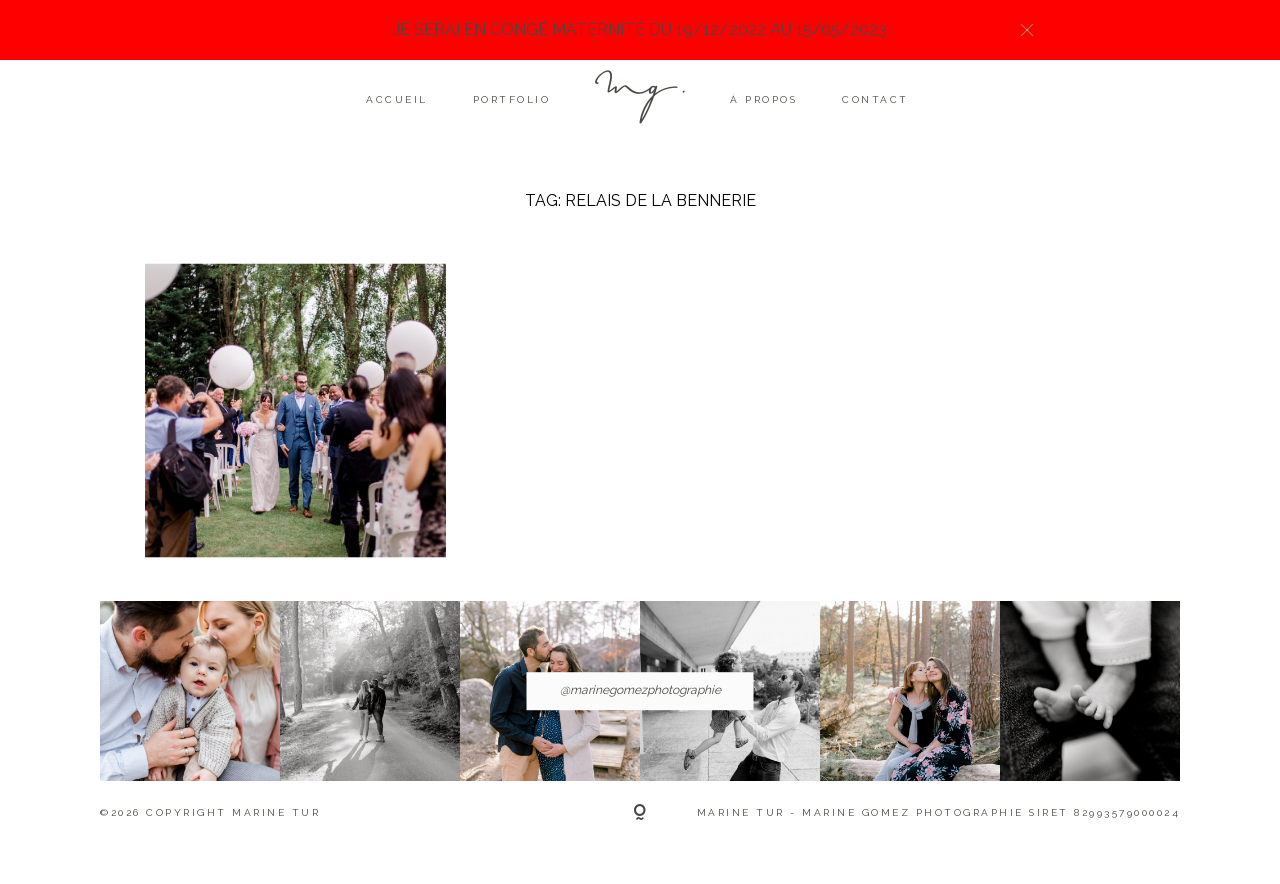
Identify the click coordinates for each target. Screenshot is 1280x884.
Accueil (397, 100)
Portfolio (512, 100)
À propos (763, 100)
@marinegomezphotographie (640, 690)
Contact (875, 100)
